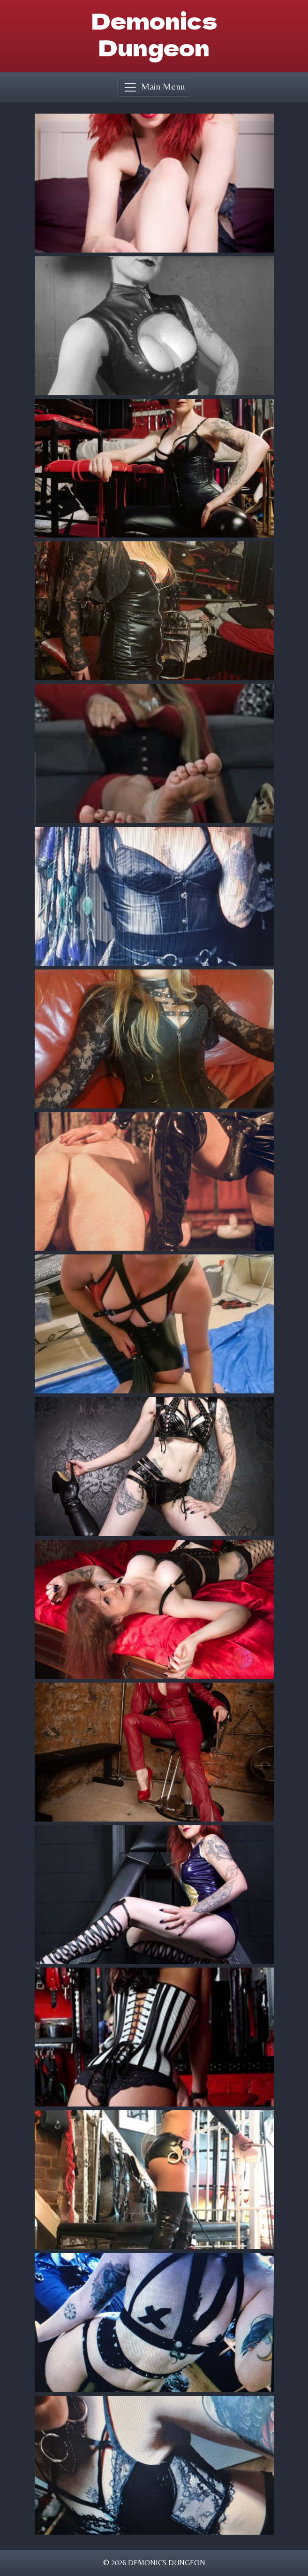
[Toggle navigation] (154, 87)
